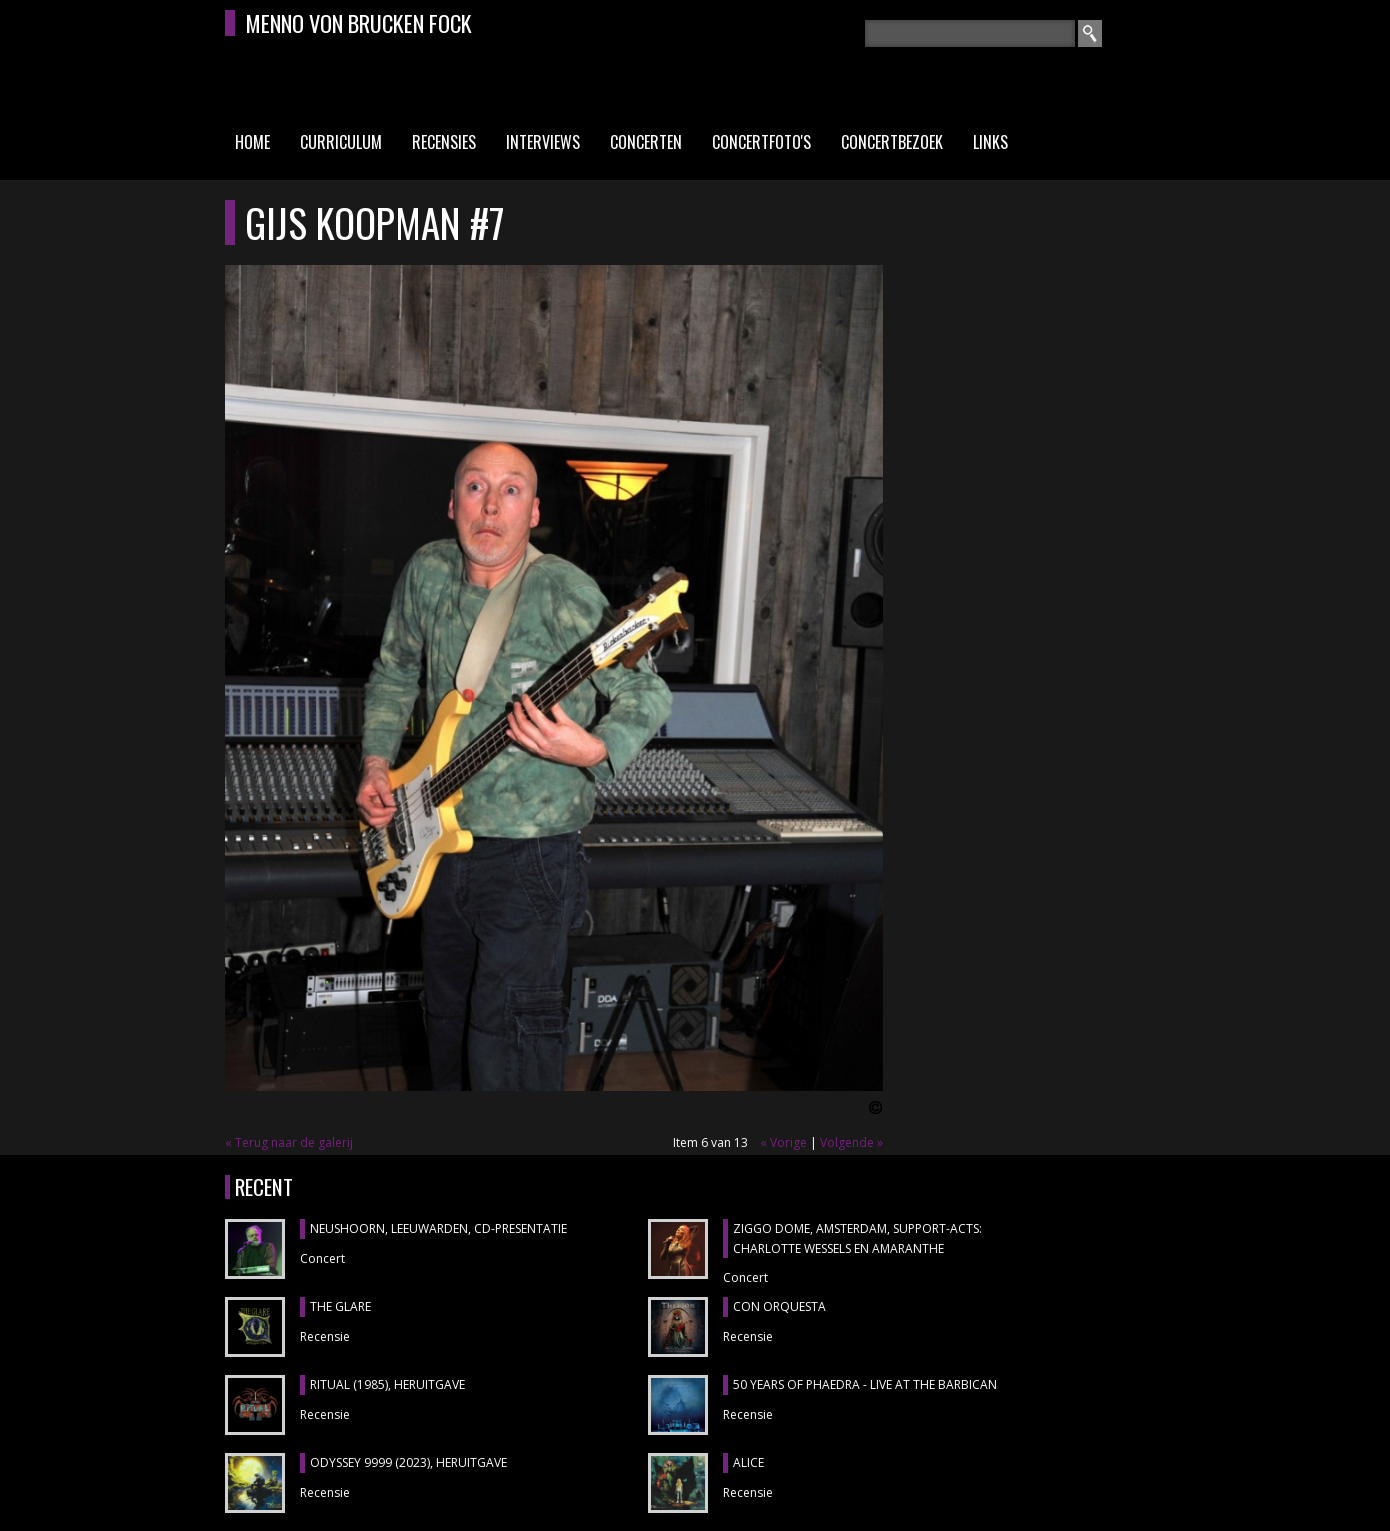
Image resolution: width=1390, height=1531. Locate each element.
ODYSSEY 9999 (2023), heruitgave (408, 1462)
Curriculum (341, 142)
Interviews (543, 142)
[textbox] (970, 33)
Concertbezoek (892, 142)
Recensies (444, 142)
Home (252, 142)
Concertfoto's (761, 142)
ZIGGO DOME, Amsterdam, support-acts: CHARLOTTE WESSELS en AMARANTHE (857, 1238)
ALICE (748, 1462)
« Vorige (783, 1142)
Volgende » (851, 1142)
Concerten (646, 142)
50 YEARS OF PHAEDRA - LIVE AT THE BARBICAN (865, 1384)
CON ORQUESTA (779, 1306)
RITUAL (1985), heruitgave (387, 1384)
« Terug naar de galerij (289, 1142)
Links (990, 142)
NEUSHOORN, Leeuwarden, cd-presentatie (438, 1228)
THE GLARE (340, 1306)
